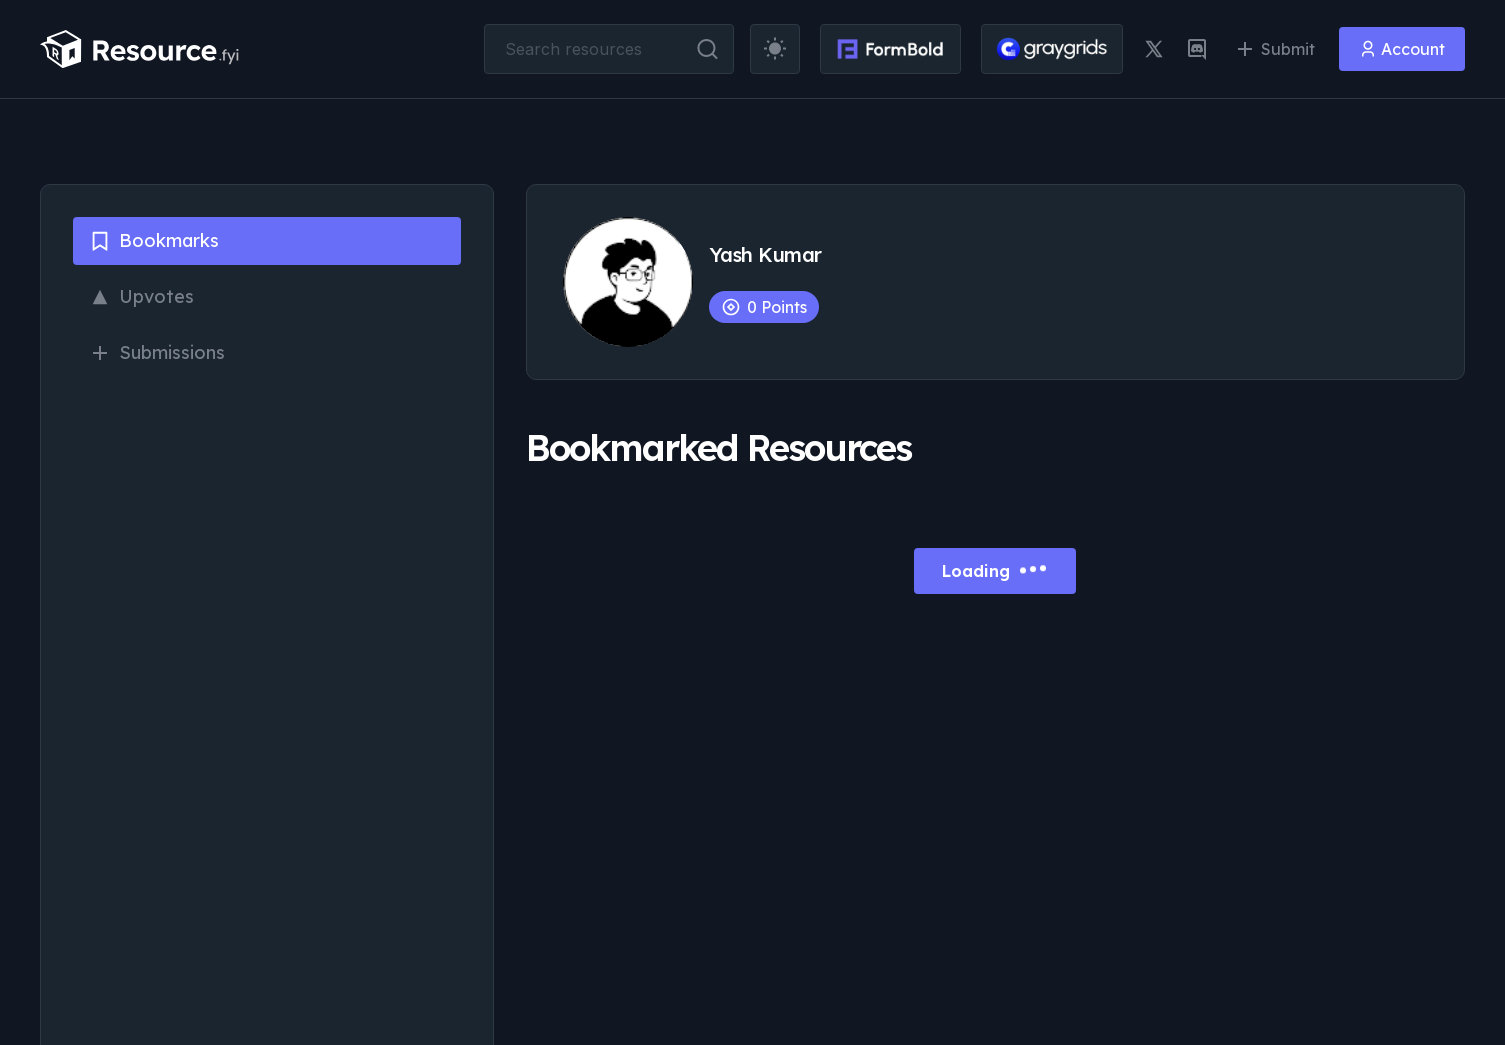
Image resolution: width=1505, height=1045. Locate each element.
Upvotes (141, 296)
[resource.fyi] (140, 49)
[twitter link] (1154, 49)
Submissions (157, 352)
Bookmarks (154, 240)
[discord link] (1197, 49)
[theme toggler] (775, 49)
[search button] (707, 49)
